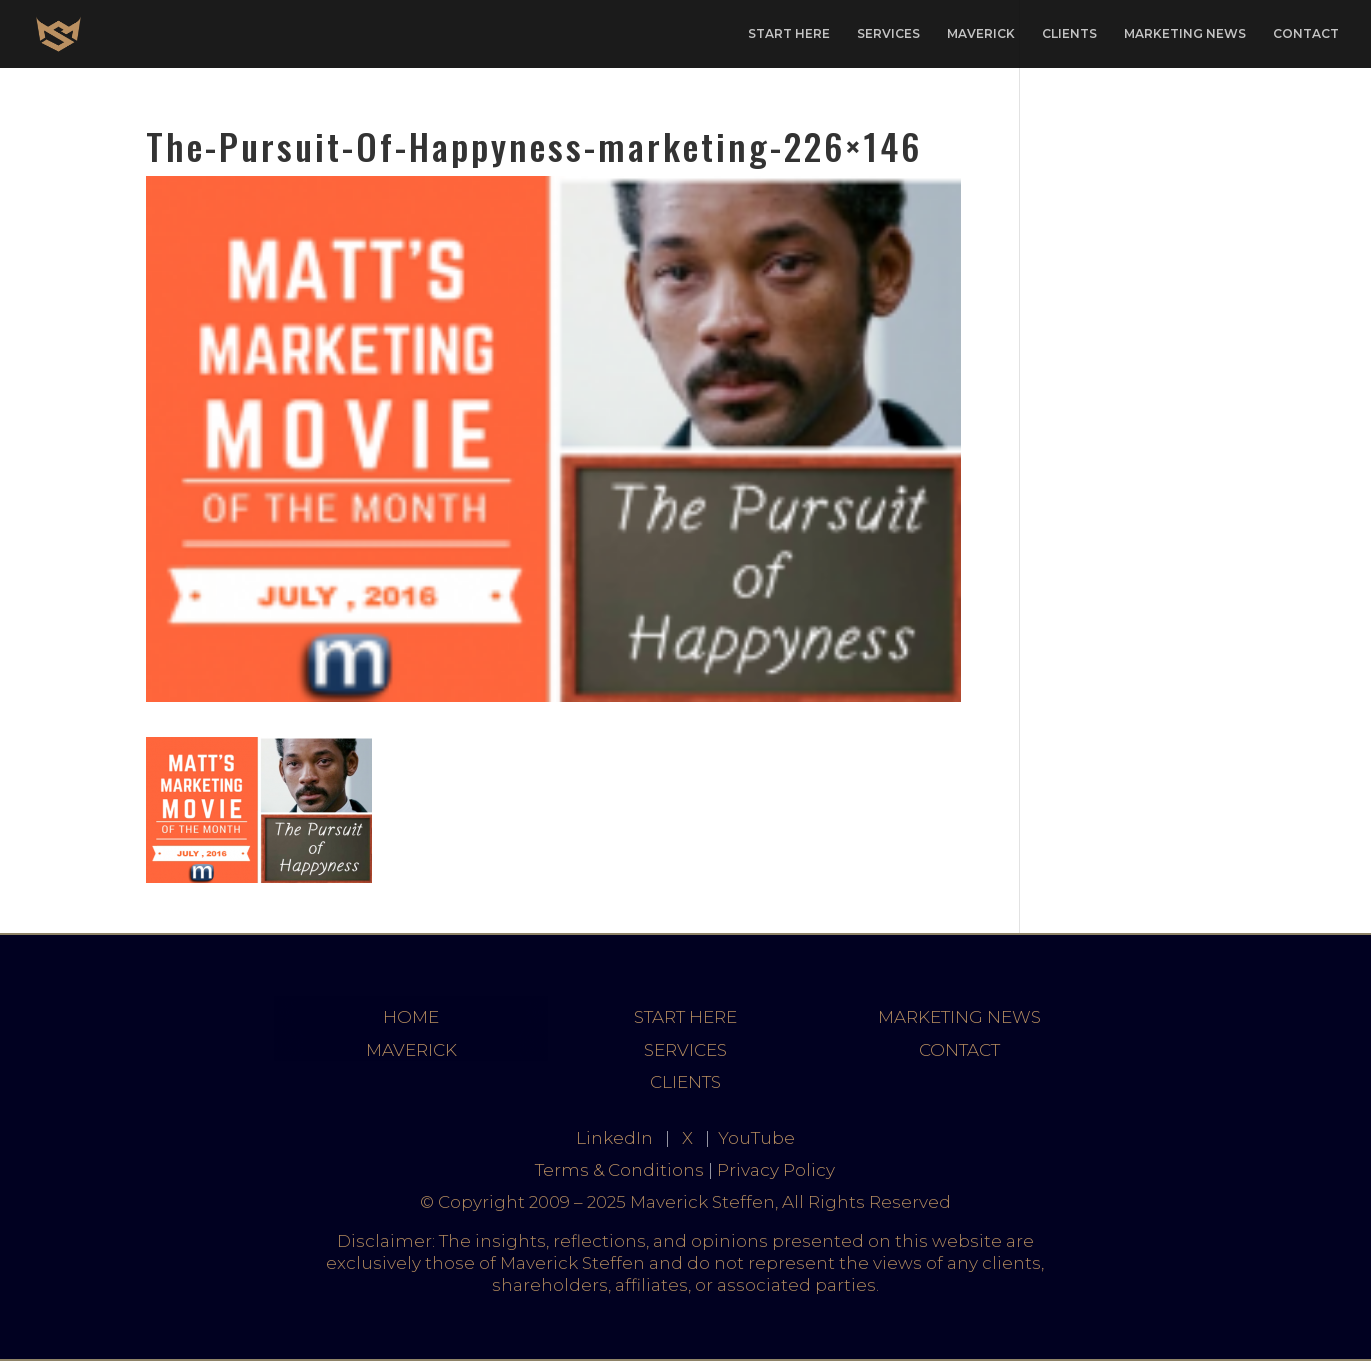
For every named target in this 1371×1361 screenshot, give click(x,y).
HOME (411, 1017)
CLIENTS (1069, 34)
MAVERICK (981, 34)
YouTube (756, 1138)
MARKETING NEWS (1185, 34)
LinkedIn (614, 1138)
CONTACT (1306, 34)
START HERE (789, 34)
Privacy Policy (776, 1170)
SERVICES (888, 34)
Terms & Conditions (619, 1170)
